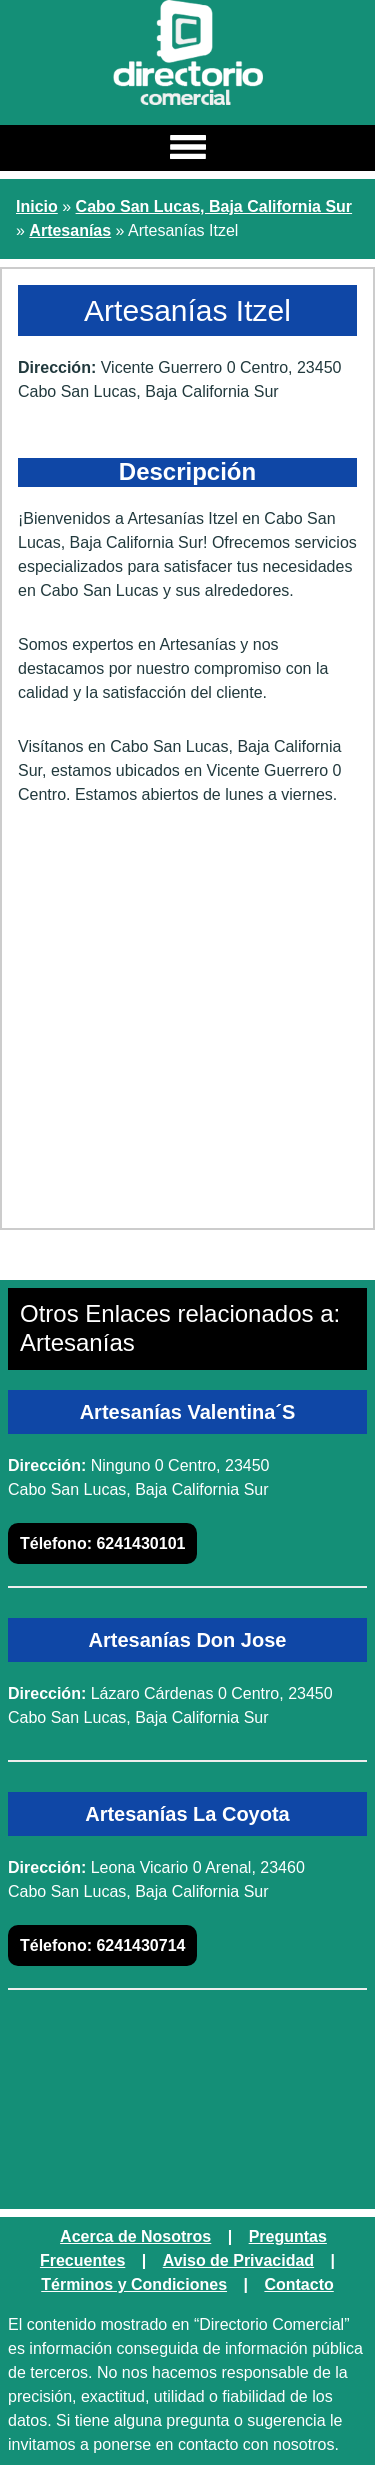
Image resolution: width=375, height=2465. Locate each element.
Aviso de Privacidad (238, 2260)
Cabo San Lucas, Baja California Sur (214, 206)
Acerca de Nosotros (135, 2236)
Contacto (298, 2284)
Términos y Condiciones (134, 2284)
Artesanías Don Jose (188, 1640)
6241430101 (102, 1543)
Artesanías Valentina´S (188, 1412)
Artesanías (70, 230)
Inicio (37, 206)
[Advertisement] (187, 1024)
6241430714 (102, 1945)
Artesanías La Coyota (187, 1814)
